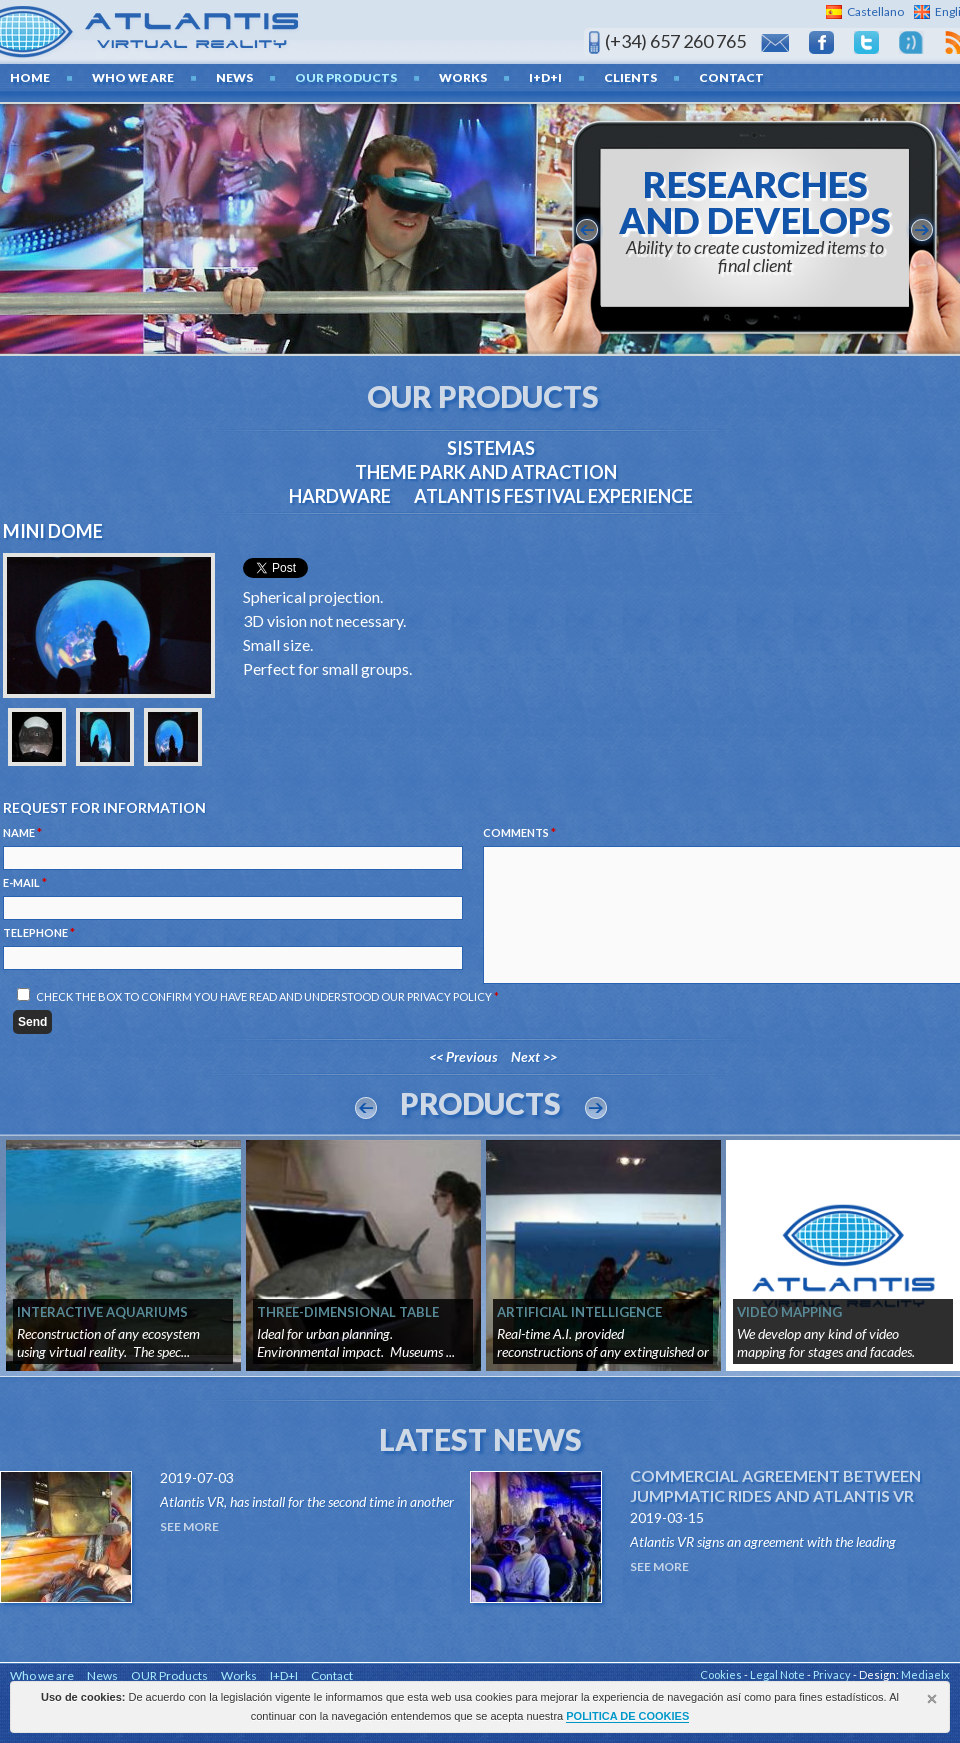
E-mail (25, 882)
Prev (366, 1108)
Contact (731, 77)
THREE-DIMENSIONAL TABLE (348, 1312)
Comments (519, 832)
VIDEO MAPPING (789, 1312)
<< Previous (463, 1056)
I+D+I (545, 77)
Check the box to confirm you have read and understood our (267, 996)
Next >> (534, 1056)
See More (189, 1526)
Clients (630, 77)
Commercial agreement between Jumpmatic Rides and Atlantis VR (775, 1485)
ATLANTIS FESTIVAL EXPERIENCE (553, 496)
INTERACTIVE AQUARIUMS (102, 1312)
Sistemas (491, 448)
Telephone (39, 932)
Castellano (875, 11)
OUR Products (346, 77)
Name (22, 832)
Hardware (340, 496)
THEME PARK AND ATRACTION (486, 472)
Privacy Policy (449, 996)
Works (463, 77)
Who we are (133, 77)
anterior (587, 230)
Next (596, 1108)
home (30, 77)
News (234, 77)
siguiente (922, 230)
